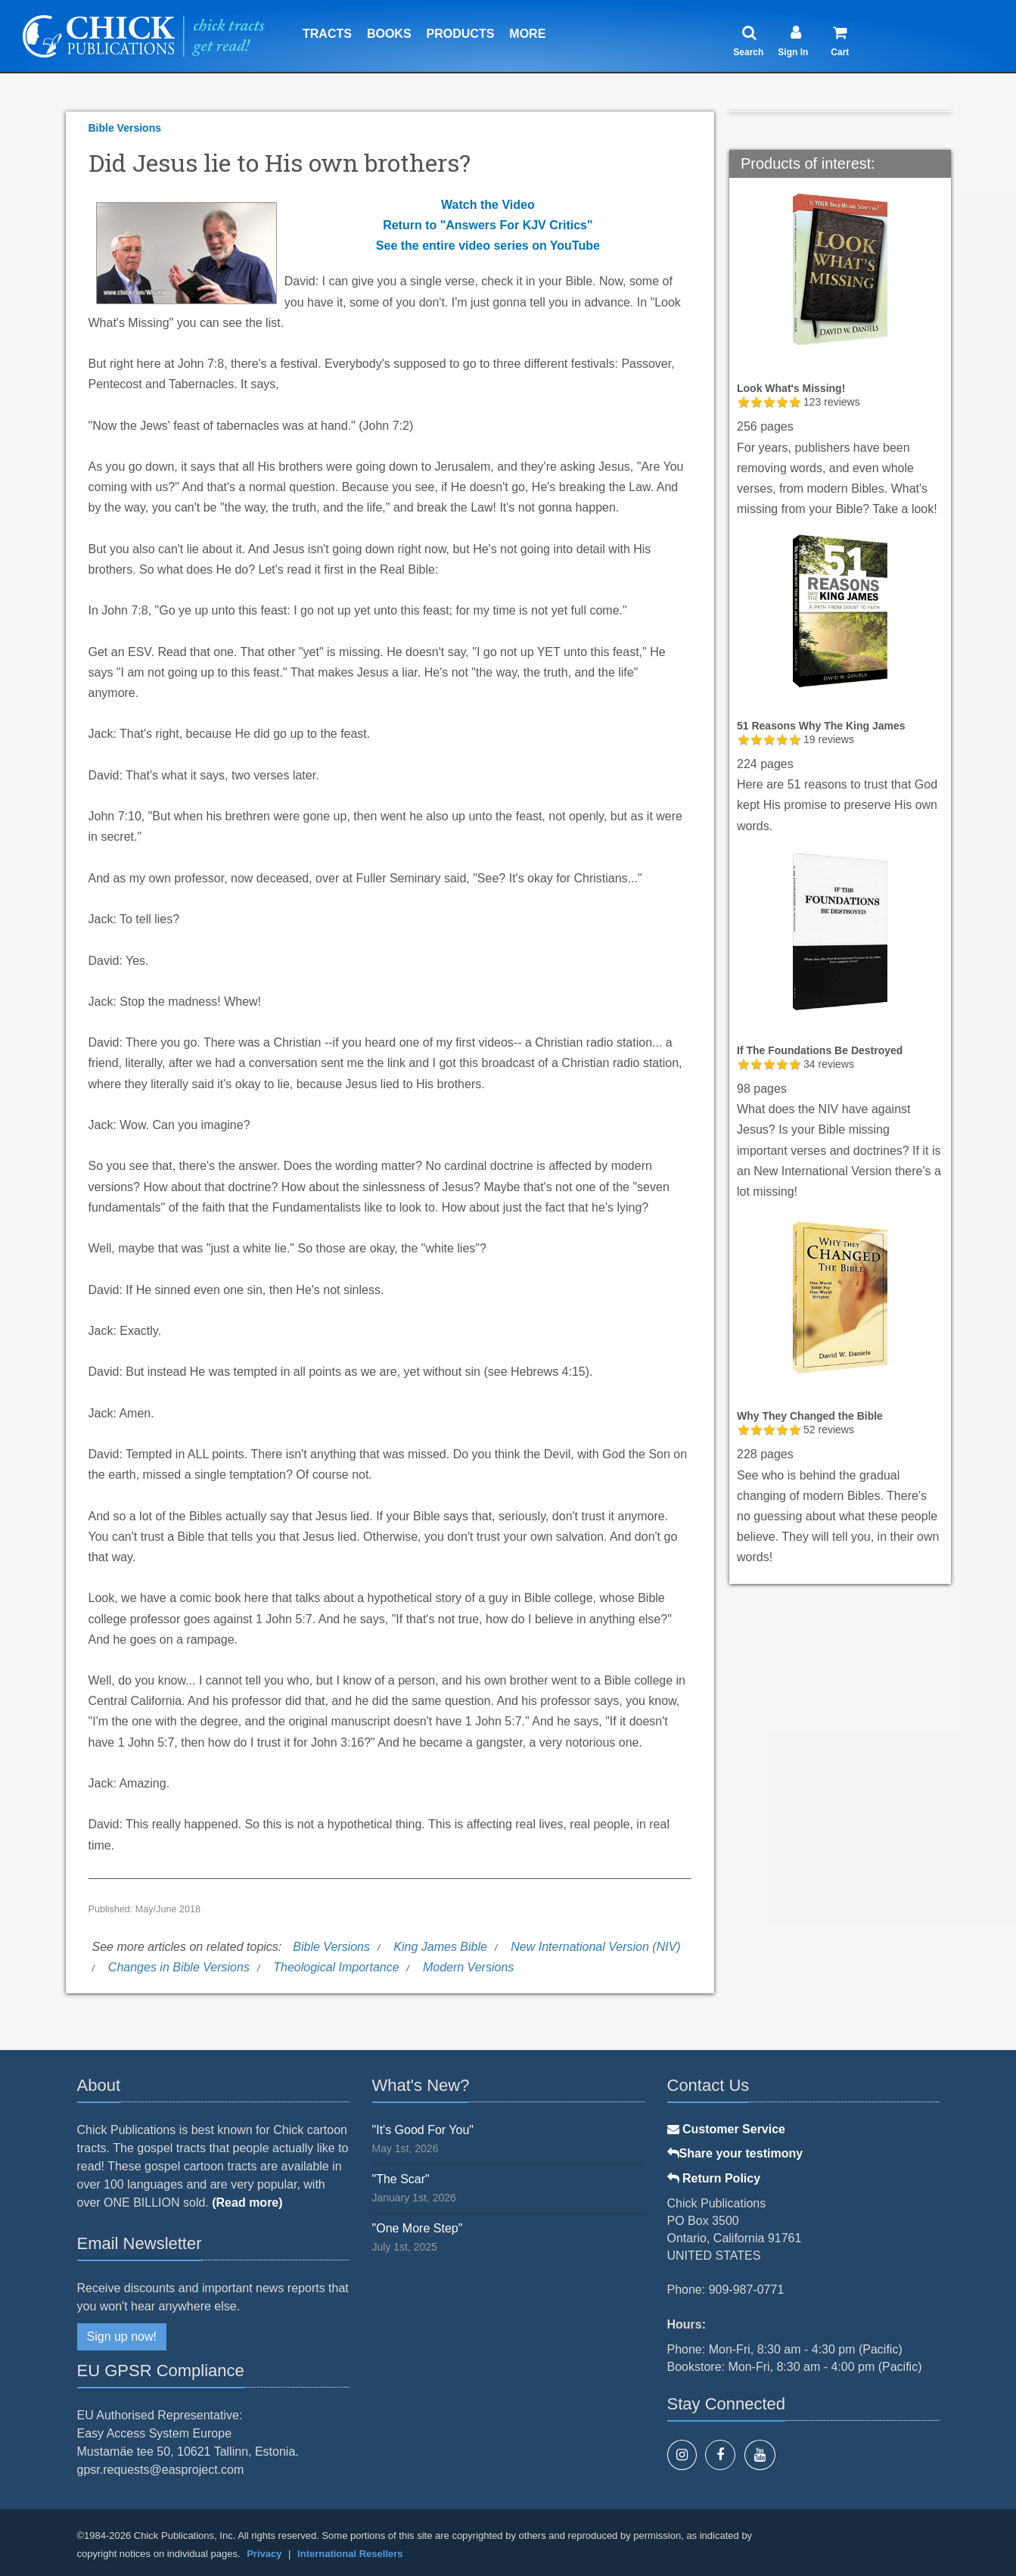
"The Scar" (401, 2179)
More (527, 33)
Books (389, 33)
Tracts (327, 33)
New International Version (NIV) (595, 1946)
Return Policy (714, 2178)
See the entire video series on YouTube (488, 245)
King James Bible (440, 1946)
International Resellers (349, 2553)
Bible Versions (125, 128)
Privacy (264, 2553)
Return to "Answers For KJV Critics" (487, 225)
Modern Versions (468, 1967)
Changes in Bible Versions (179, 1967)
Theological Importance (336, 1967)
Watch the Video (488, 204)
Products (461, 33)
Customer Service (726, 2129)
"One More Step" (417, 2228)
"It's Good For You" (423, 2129)
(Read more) (247, 2202)
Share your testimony (735, 2153)
